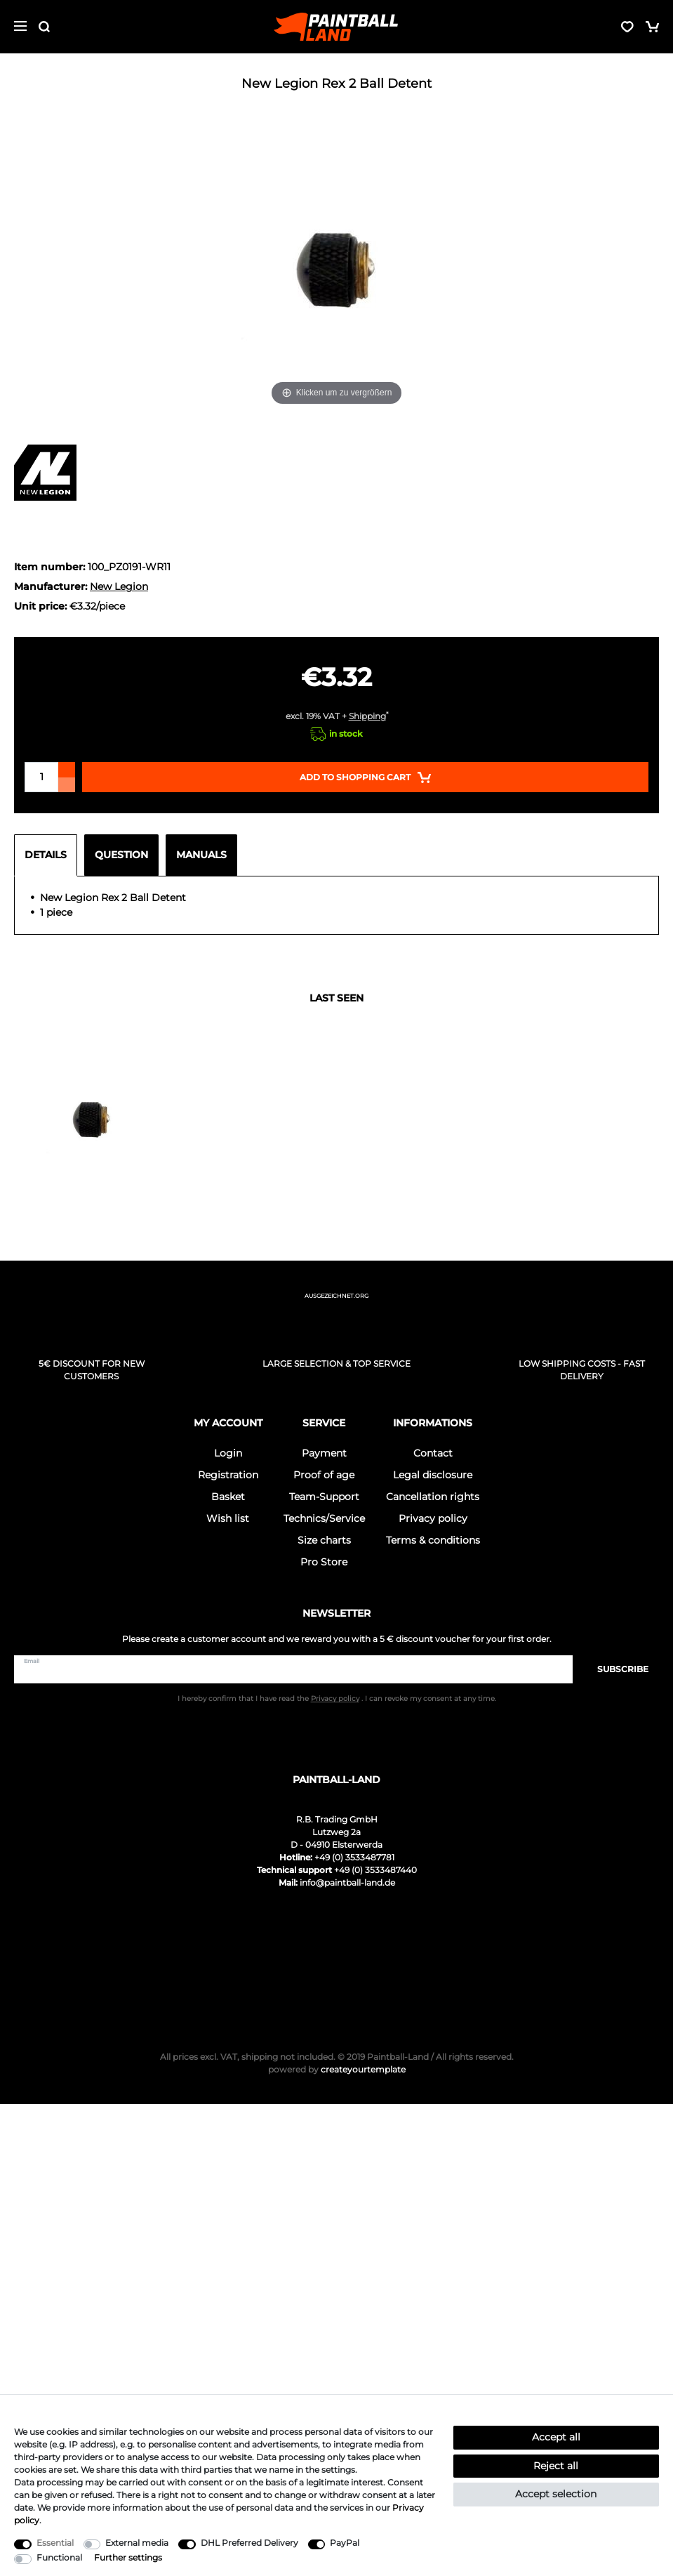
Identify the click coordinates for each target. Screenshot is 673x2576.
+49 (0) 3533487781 (354, 1857)
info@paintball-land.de (347, 1882)
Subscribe (615, 1669)
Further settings (128, 2557)
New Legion (119, 586)
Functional (59, 2557)
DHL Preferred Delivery (249, 2542)
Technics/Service (324, 1518)
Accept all (556, 2437)
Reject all (555, 2465)
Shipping (367, 716)
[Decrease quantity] (66, 784)
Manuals (201, 854)
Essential (55, 2542)
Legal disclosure (432, 1474)
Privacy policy (433, 1518)
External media (136, 2542)
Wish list (227, 1518)
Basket (228, 1496)
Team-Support (324, 1496)
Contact (433, 1453)
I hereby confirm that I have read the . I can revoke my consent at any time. (337, 1698)
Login (228, 1453)
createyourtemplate (337, 2069)
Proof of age (323, 1474)
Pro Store (323, 1562)
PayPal (344, 2542)
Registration (228, 1474)
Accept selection (556, 2494)
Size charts (324, 1540)
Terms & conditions (433, 1540)
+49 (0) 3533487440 (375, 1870)
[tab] (49, 855)
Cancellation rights (432, 1496)
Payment (324, 1453)
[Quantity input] (41, 777)
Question (121, 854)
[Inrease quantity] (66, 769)
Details (46, 854)
